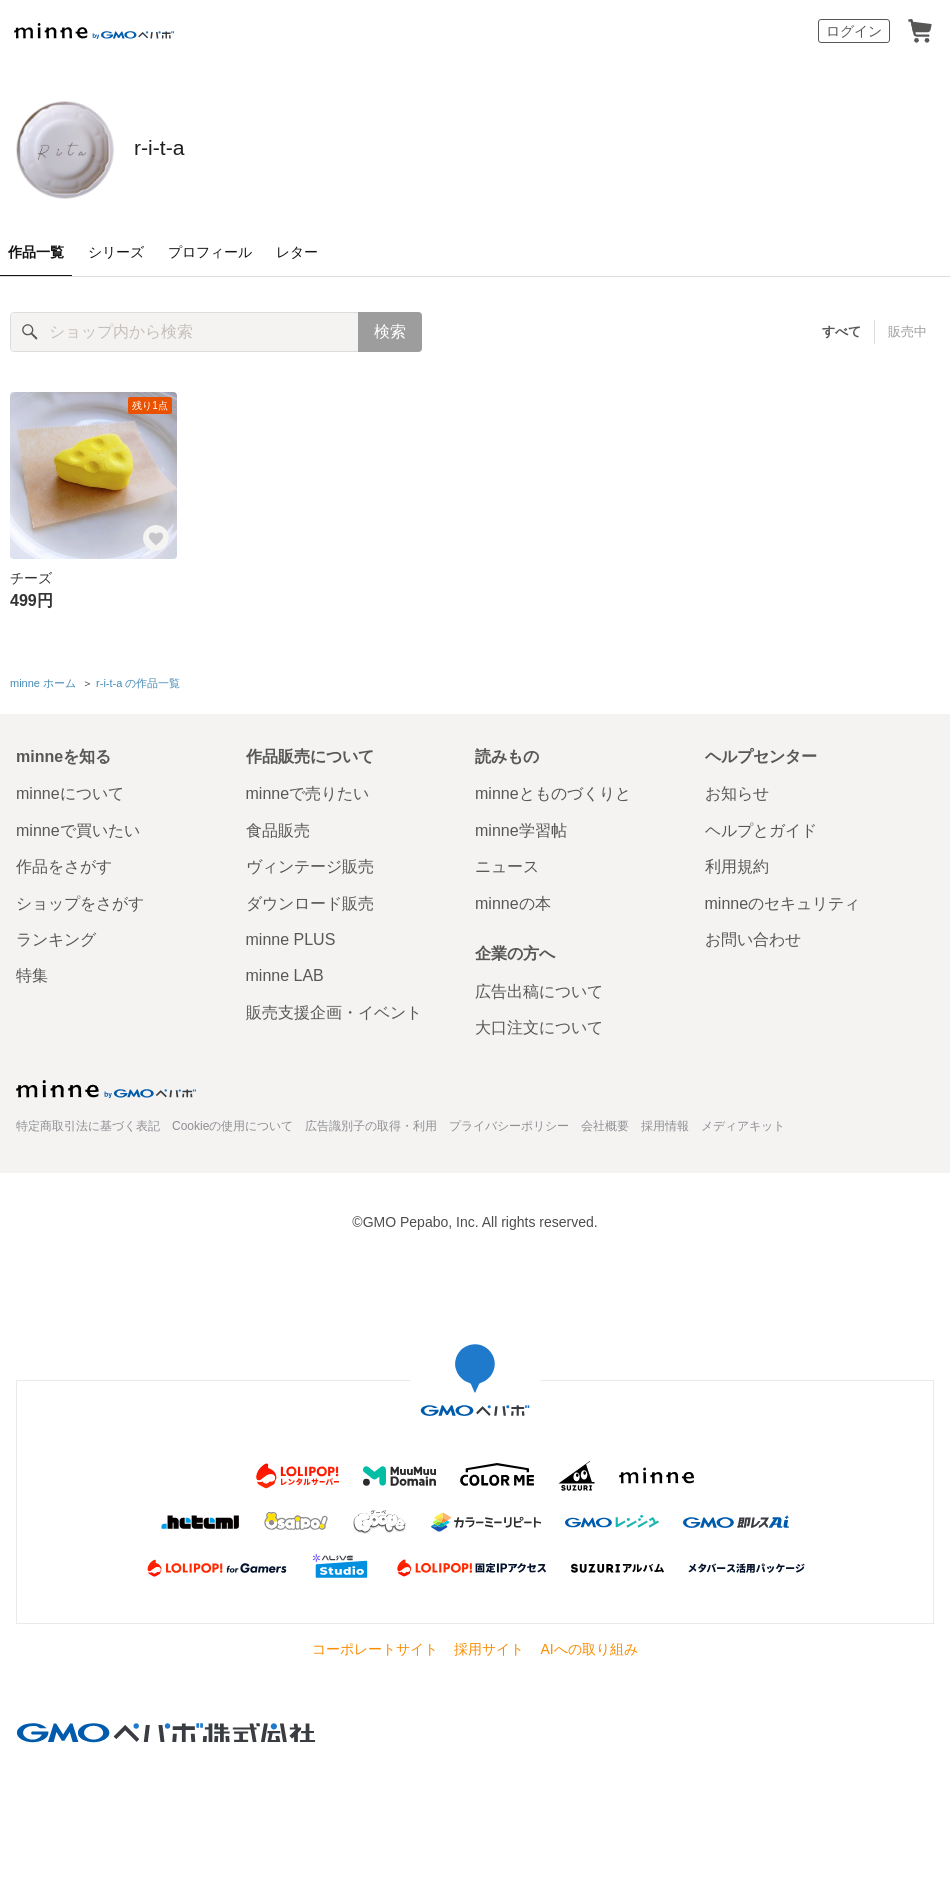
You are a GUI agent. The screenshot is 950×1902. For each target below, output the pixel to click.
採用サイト (489, 1645)
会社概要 (605, 1121)
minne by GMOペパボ (94, 31)
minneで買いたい (78, 826)
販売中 (907, 331)
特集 (32, 971)
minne (106, 1084)
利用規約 (737, 862)
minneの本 (513, 898)
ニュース (507, 862)
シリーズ (116, 252)
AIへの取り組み (588, 1645)
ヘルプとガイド (761, 826)
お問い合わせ (753, 935)
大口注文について (539, 1023)
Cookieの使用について (232, 1121)
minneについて (70, 789)
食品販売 (278, 826)
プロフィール (210, 252)
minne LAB (285, 971)
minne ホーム (43, 681)
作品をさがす (64, 862)
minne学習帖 (521, 826)
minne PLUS (291, 935)
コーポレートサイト (375, 1645)
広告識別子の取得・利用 (371, 1121)
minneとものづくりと (553, 789)
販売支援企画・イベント (334, 1008)
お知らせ (737, 789)
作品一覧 (36, 252)
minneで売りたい (308, 789)
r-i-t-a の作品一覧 (138, 681)
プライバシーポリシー (509, 1121)
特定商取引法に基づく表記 (88, 1121)
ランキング (56, 935)
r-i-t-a (182, 148)
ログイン (854, 31)
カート (920, 31)
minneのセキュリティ (783, 898)
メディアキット (743, 1121)
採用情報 (665, 1121)
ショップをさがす (80, 898)
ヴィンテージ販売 (310, 862)
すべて (842, 331)
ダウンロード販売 (310, 898)
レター (297, 252)
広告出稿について (539, 986)
